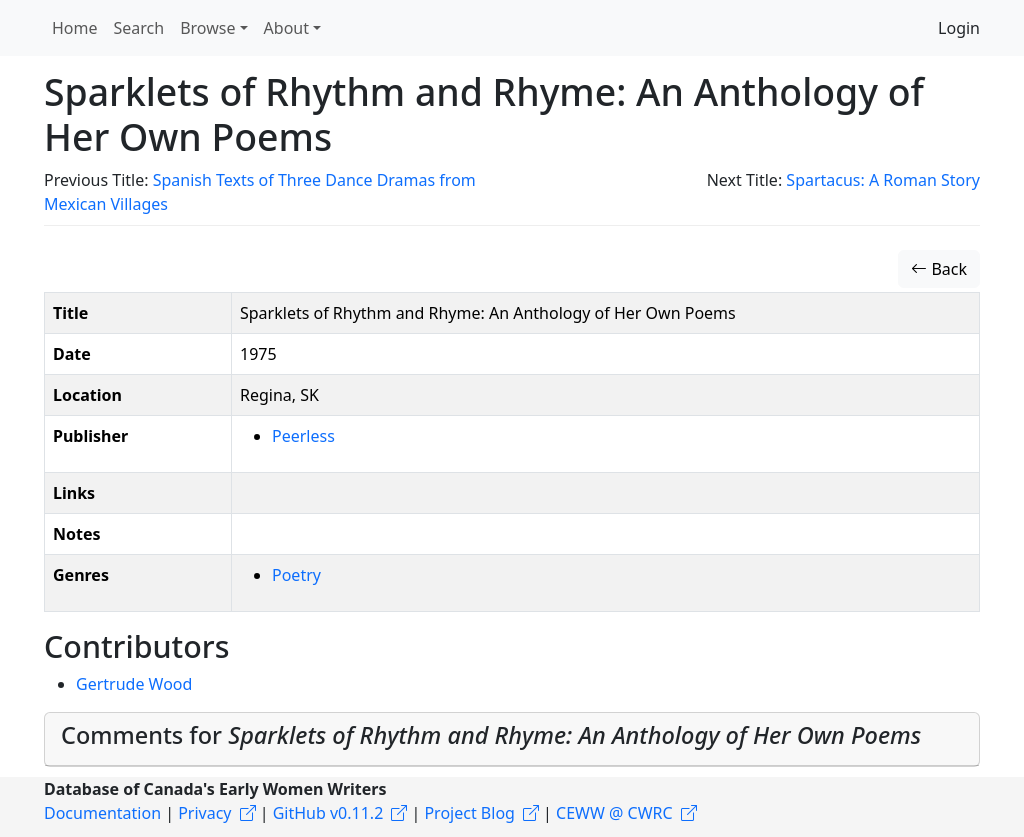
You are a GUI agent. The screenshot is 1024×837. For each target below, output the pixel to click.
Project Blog (469, 813)
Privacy (204, 813)
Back (939, 269)
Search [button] (139, 28)
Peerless (303, 436)
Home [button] (75, 28)
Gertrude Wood (134, 684)
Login (959, 28)
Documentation (102, 813)
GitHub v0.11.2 (328, 813)
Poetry (296, 575)
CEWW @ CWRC (614, 813)
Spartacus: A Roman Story (883, 180)
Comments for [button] (491, 735)
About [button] (286, 28)
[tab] (512, 739)
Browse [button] (207, 28)
